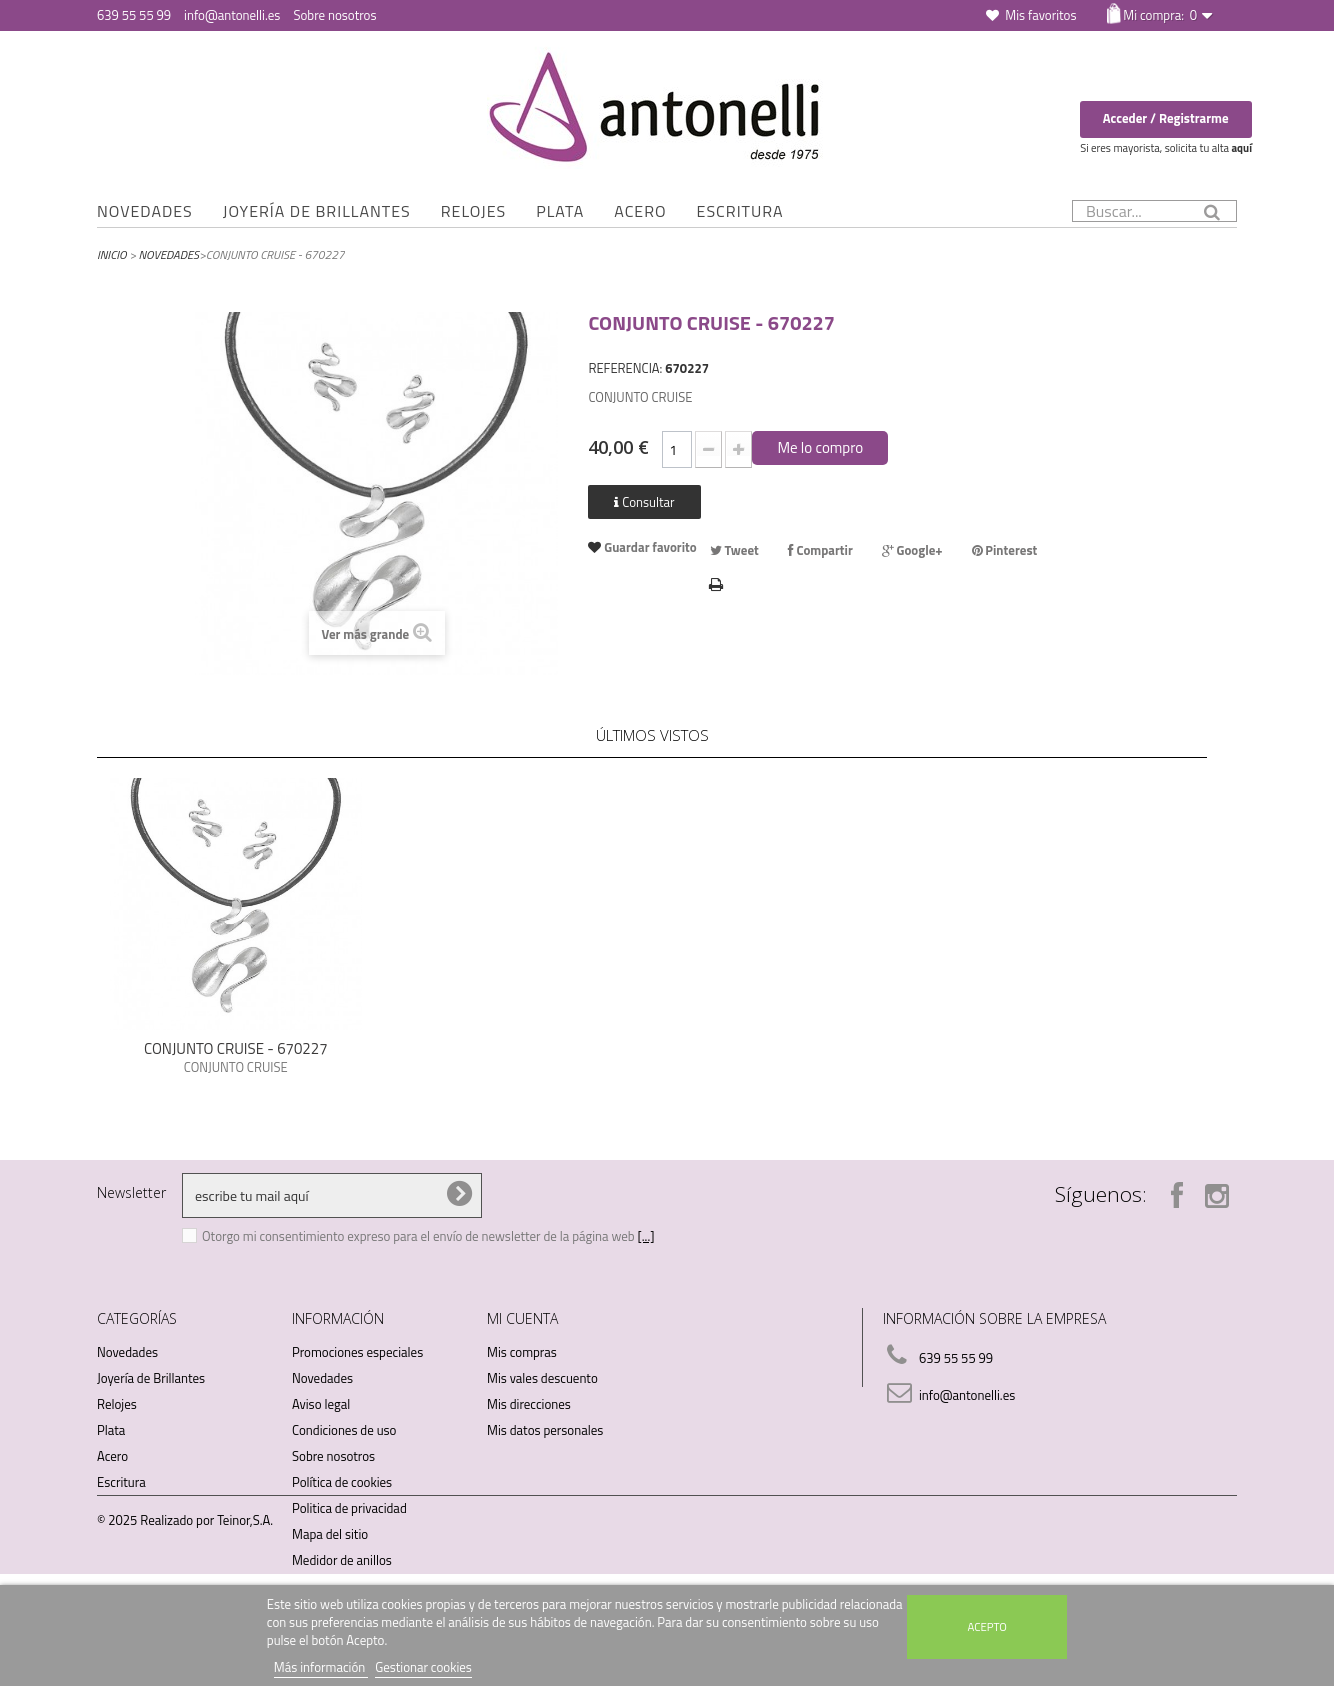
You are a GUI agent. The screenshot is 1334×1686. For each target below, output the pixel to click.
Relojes (473, 211)
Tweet (734, 550)
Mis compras (522, 1352)
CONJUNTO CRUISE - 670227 (236, 1048)
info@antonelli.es (232, 15)
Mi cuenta (522, 1318)
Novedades (145, 211)
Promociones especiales (357, 1352)
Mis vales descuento (542, 1378)
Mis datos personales (545, 1430)
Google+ (912, 550)
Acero (640, 211)
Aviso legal (321, 1404)
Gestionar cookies (423, 1667)
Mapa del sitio (330, 1534)
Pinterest (1005, 550)
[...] (646, 1236)
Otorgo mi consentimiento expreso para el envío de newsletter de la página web (420, 1236)
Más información (321, 1667)
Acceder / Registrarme (1166, 118)
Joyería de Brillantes (317, 211)
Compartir (820, 550)
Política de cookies (342, 1482)
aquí (1241, 148)
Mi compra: (1159, 15)
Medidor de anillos (342, 1560)
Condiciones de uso (344, 1430)
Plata (560, 211)
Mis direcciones (529, 1404)
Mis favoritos (1040, 15)
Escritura (740, 211)
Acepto (987, 1626)
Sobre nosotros (334, 15)
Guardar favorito (648, 547)
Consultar (644, 502)
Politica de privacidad (349, 1508)
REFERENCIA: (625, 368)
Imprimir (716, 582)
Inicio (112, 254)
